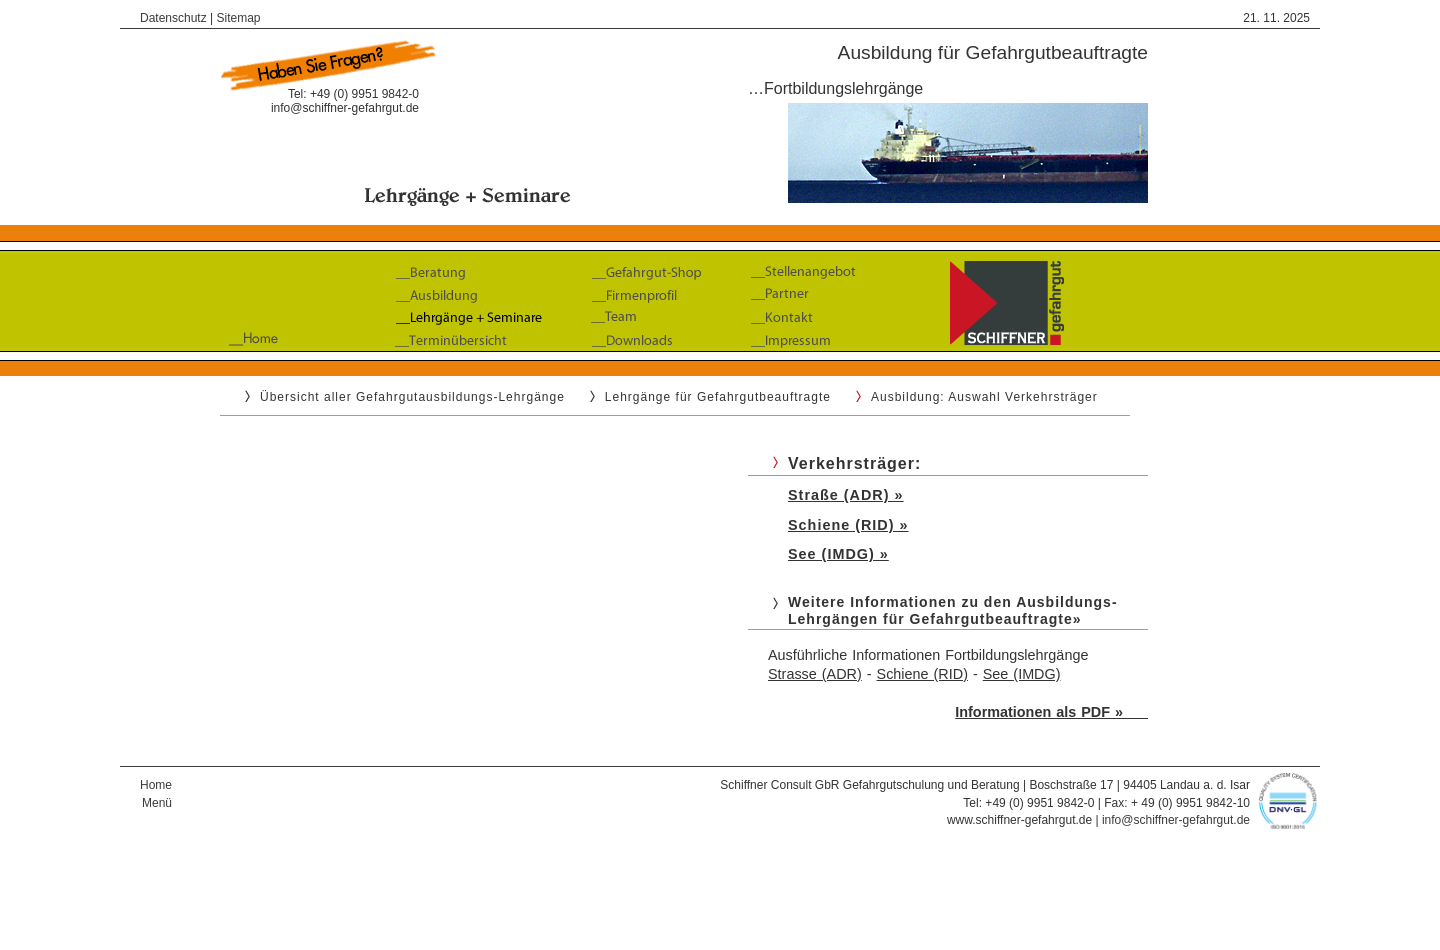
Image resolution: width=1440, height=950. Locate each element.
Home (156, 785)
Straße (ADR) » (846, 495)
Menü (157, 803)
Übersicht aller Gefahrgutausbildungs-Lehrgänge (412, 397)
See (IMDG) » (838, 554)
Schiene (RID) (922, 674)
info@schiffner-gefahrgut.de (345, 108)
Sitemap (239, 18)
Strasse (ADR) (815, 674)
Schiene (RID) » (848, 525)
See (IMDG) (1022, 674)
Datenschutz (173, 18)
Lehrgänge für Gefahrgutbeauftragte (718, 397)
